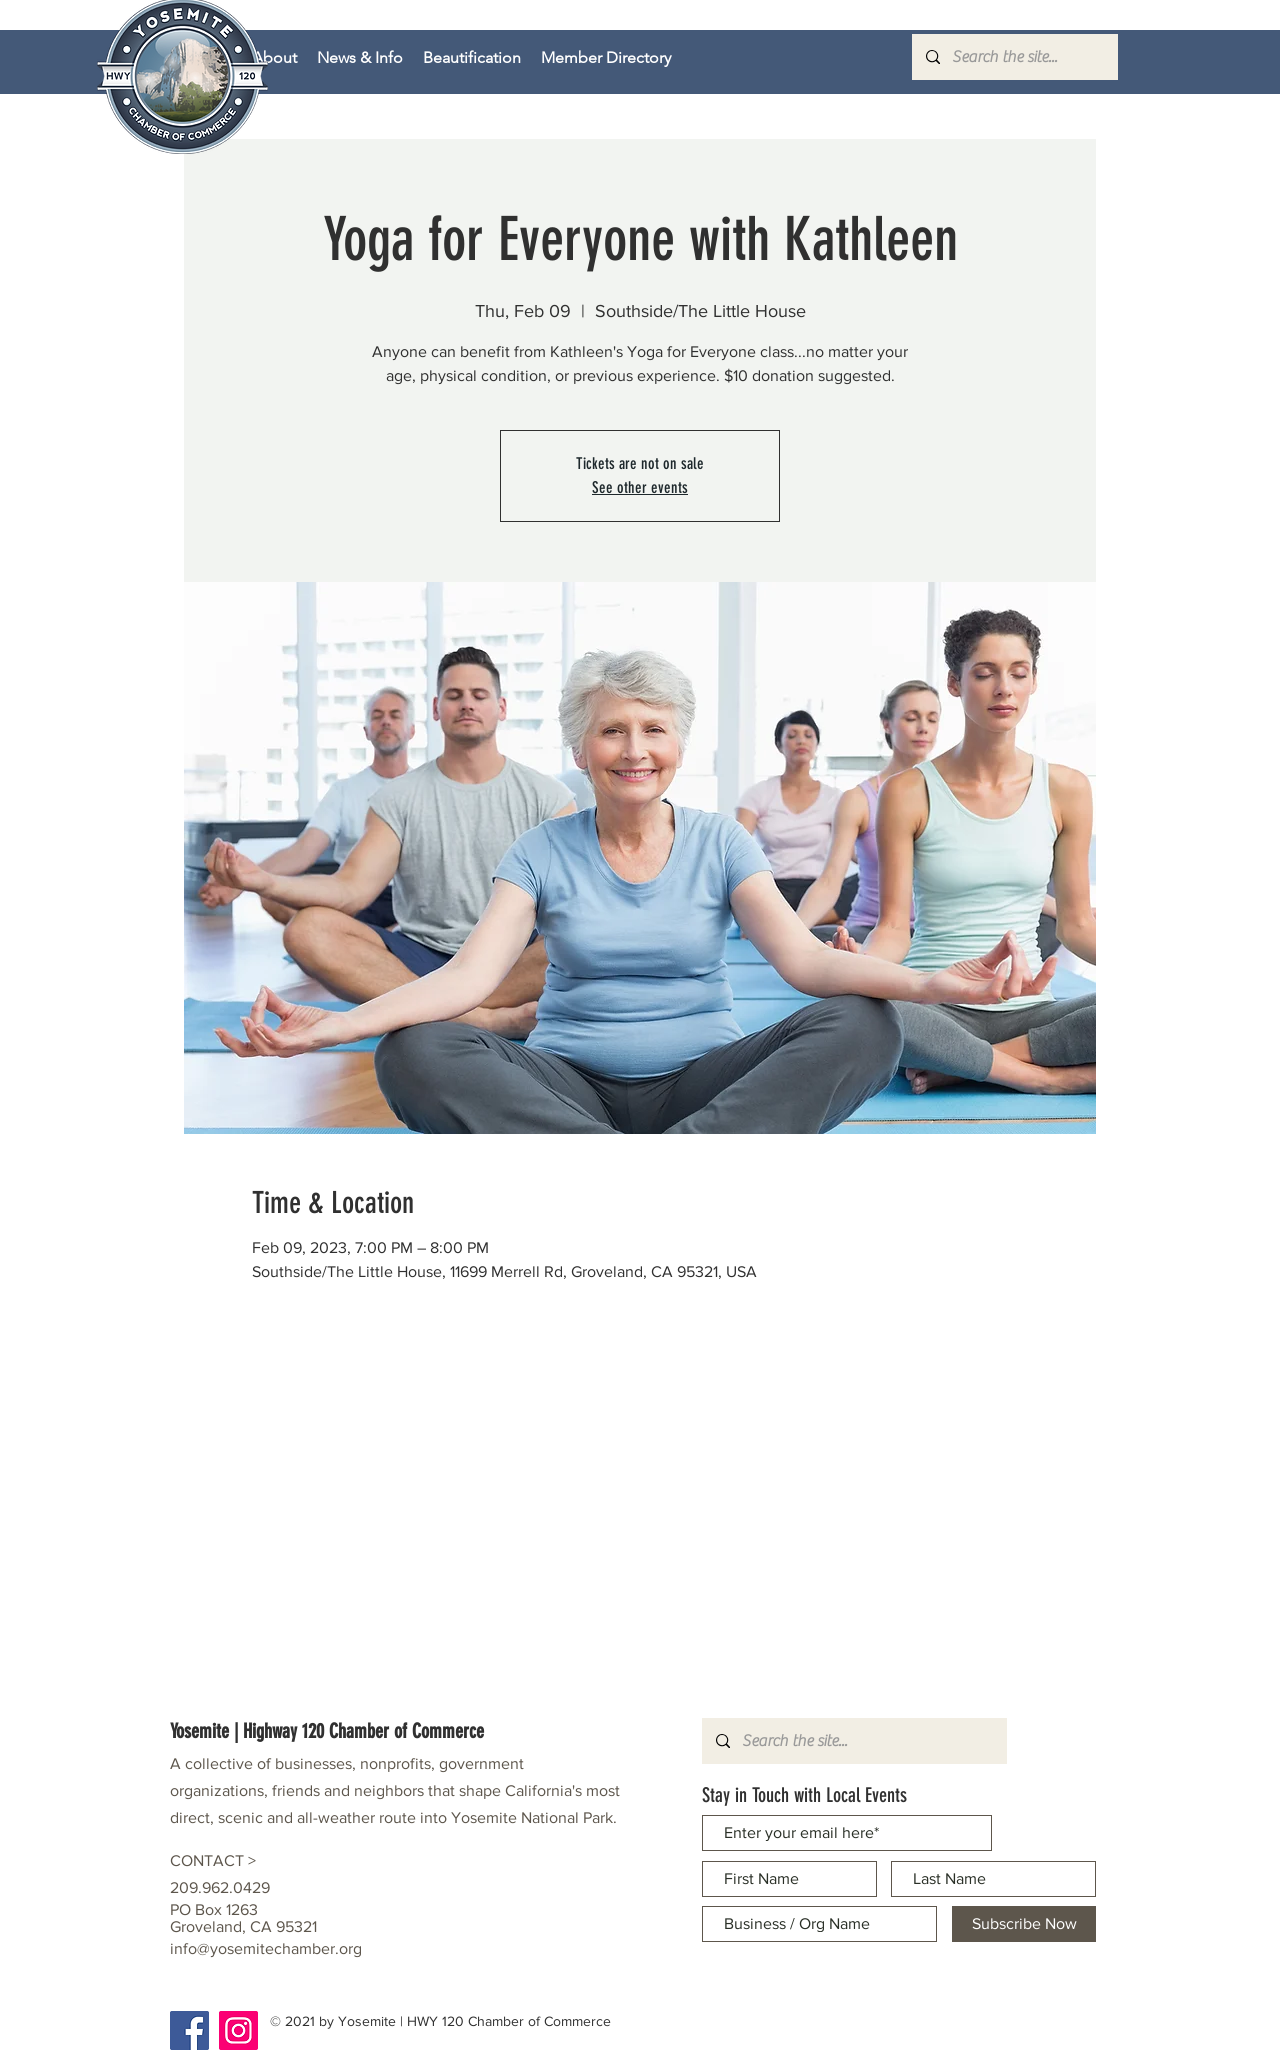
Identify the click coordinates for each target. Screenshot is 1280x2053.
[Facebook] (189, 2030)
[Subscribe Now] (1024, 1924)
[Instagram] (238, 2030)
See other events (640, 487)
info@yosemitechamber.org (266, 1948)
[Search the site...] (1014, 57)
